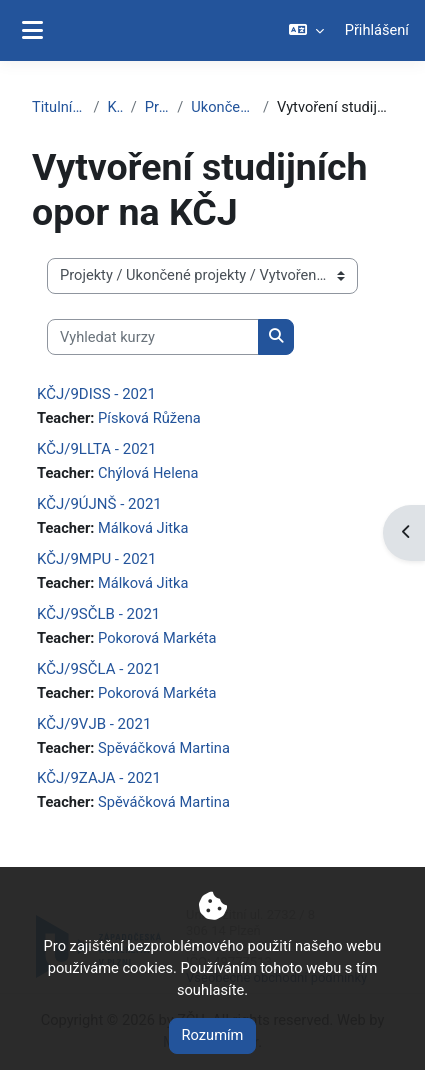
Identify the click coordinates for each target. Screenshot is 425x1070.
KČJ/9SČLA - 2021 (99, 669)
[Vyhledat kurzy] (153, 337)
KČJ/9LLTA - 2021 (96, 449)
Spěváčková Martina (164, 748)
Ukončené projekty (223, 107)
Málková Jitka (143, 528)
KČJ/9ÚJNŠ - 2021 (99, 504)
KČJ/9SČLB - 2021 (98, 614)
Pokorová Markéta (157, 638)
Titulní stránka (59, 107)
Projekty (157, 107)
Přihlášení (377, 30)
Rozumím (213, 1035)
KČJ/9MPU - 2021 (96, 559)
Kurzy (115, 107)
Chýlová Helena (148, 473)
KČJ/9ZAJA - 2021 (99, 778)
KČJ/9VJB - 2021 (94, 724)
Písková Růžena (149, 418)
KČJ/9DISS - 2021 (96, 394)
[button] (305, 30)
